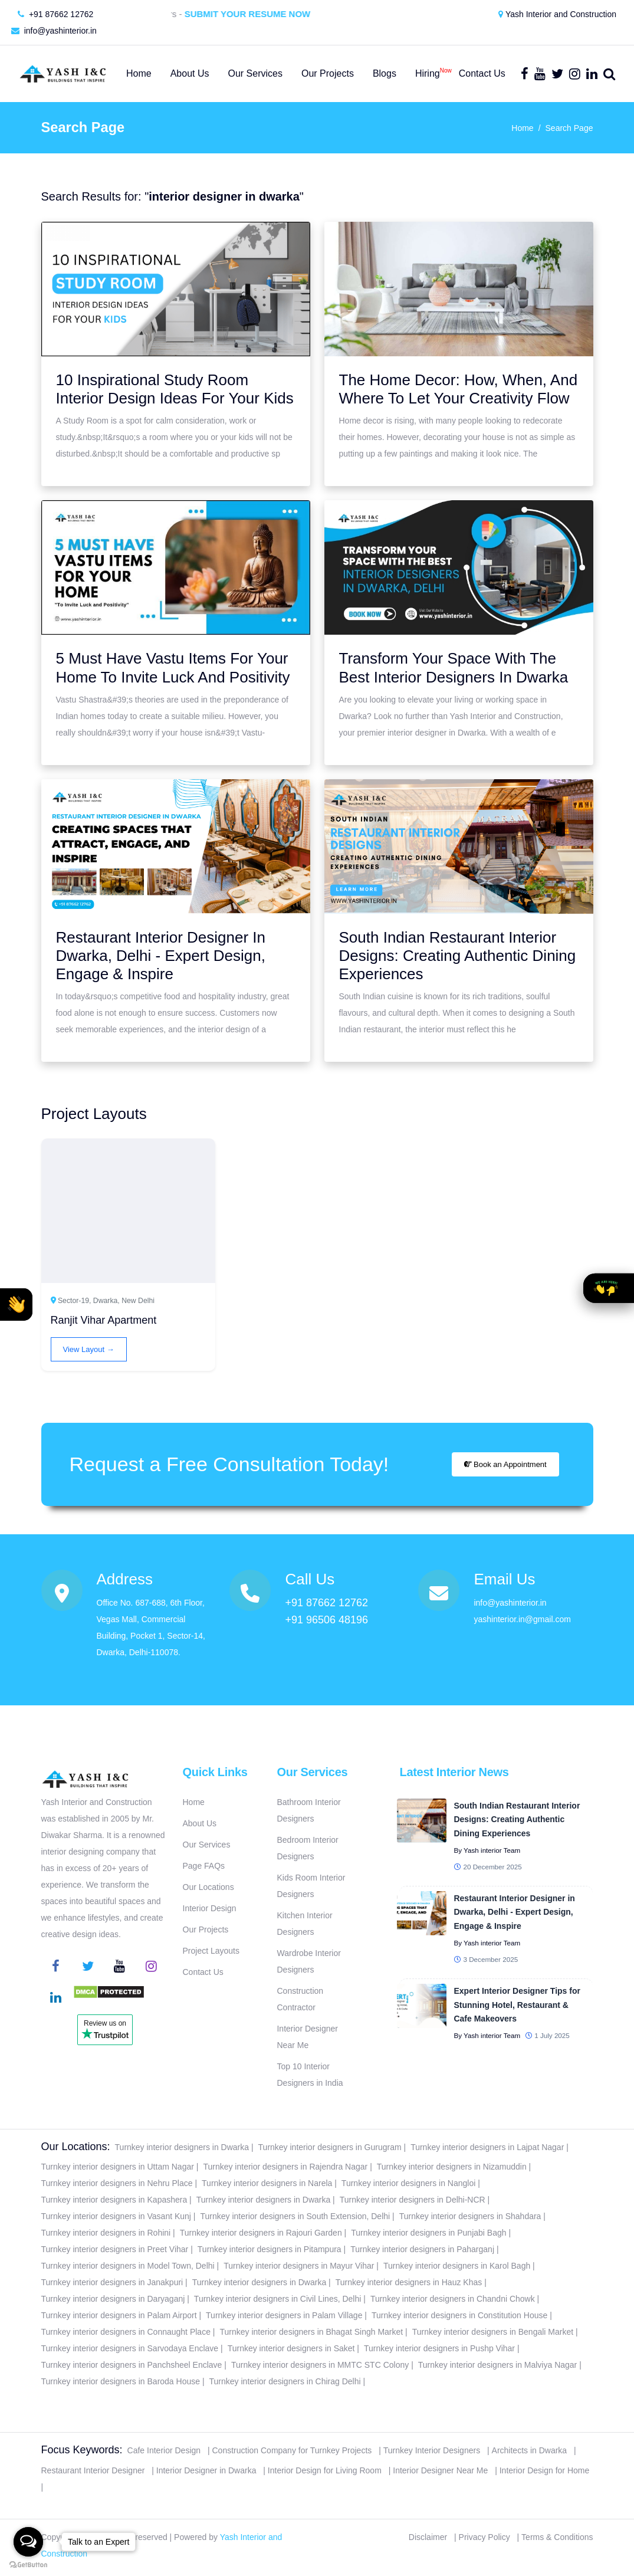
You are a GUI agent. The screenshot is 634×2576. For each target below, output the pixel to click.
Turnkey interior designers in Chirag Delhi (285, 2381)
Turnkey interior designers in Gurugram (330, 2147)
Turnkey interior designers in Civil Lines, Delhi (278, 2298)
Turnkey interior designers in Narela (267, 2183)
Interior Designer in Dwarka (206, 2470)
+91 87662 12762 (55, 14)
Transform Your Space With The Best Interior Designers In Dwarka (454, 667)
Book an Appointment (505, 1464)
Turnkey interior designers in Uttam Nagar (117, 2166)
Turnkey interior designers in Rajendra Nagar (285, 2166)
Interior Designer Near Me (440, 2470)
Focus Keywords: (82, 2450)
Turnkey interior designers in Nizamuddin (452, 2166)
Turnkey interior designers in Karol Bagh (456, 2265)
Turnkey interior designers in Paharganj (422, 2249)
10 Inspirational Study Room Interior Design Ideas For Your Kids (175, 389)
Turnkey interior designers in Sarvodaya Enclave (130, 2348)
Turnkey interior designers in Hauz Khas (409, 2282)
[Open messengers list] (28, 2542)
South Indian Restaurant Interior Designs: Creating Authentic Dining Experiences (457, 955)
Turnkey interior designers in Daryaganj (113, 2298)
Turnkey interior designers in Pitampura (269, 2249)
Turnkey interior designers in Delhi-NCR (412, 2199)
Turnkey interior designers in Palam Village (284, 2315)
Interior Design (209, 1908)
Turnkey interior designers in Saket (291, 2348)
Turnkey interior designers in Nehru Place (117, 2183)
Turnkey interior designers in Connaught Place (126, 2332)
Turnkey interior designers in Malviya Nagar (497, 2365)
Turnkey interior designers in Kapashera (114, 2199)
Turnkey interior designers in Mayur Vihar (299, 2265)
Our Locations (208, 1887)
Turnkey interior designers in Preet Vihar (115, 2249)
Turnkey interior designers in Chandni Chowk (452, 2298)
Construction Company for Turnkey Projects (292, 2450)
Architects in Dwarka (529, 2450)
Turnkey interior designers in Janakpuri (112, 2282)
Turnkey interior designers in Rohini (106, 2232)
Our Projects (206, 1929)
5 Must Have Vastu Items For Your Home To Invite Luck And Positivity (173, 667)
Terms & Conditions (557, 2537)
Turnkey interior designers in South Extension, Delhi (295, 2216)
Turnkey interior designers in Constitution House (459, 2315)
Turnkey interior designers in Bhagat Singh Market (311, 2332)
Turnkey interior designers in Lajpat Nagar (487, 2147)
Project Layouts (211, 1950)
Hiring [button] (427, 71)
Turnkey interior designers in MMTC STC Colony (320, 2365)
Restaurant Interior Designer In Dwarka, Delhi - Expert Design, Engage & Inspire (161, 955)
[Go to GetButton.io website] (28, 2564)
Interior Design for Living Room (325, 2470)
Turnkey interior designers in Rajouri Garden (261, 2232)
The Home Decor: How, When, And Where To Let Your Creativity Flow (458, 389)
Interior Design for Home (545, 2470)
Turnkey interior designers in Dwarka (182, 2147)
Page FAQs (204, 1866)
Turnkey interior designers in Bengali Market (492, 2332)
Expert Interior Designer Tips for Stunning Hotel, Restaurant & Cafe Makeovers (517, 2004)
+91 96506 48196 (326, 1620)
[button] (16, 1304)
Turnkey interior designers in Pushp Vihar (439, 2348)
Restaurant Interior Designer (93, 2470)
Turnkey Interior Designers (431, 2450)
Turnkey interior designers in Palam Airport (119, 2315)
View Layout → (88, 1349)
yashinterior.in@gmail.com (522, 1619)
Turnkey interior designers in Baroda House (121, 2381)
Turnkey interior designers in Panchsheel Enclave (131, 2365)
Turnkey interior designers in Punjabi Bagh (428, 2232)
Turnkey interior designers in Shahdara (470, 2216)
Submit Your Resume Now (260, 14)
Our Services (207, 1844)
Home (522, 128)
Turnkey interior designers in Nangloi (408, 2183)
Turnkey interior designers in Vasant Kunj (116, 2216)
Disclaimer (428, 2537)
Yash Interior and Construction (557, 14)
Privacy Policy (484, 2537)
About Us (200, 1823)
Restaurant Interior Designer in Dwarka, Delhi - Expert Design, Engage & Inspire (514, 1912)
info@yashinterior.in (54, 30)
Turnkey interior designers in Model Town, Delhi (128, 2265)
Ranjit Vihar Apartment (104, 1320)
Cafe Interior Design (164, 2450)
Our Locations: (75, 2146)
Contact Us (203, 1972)
